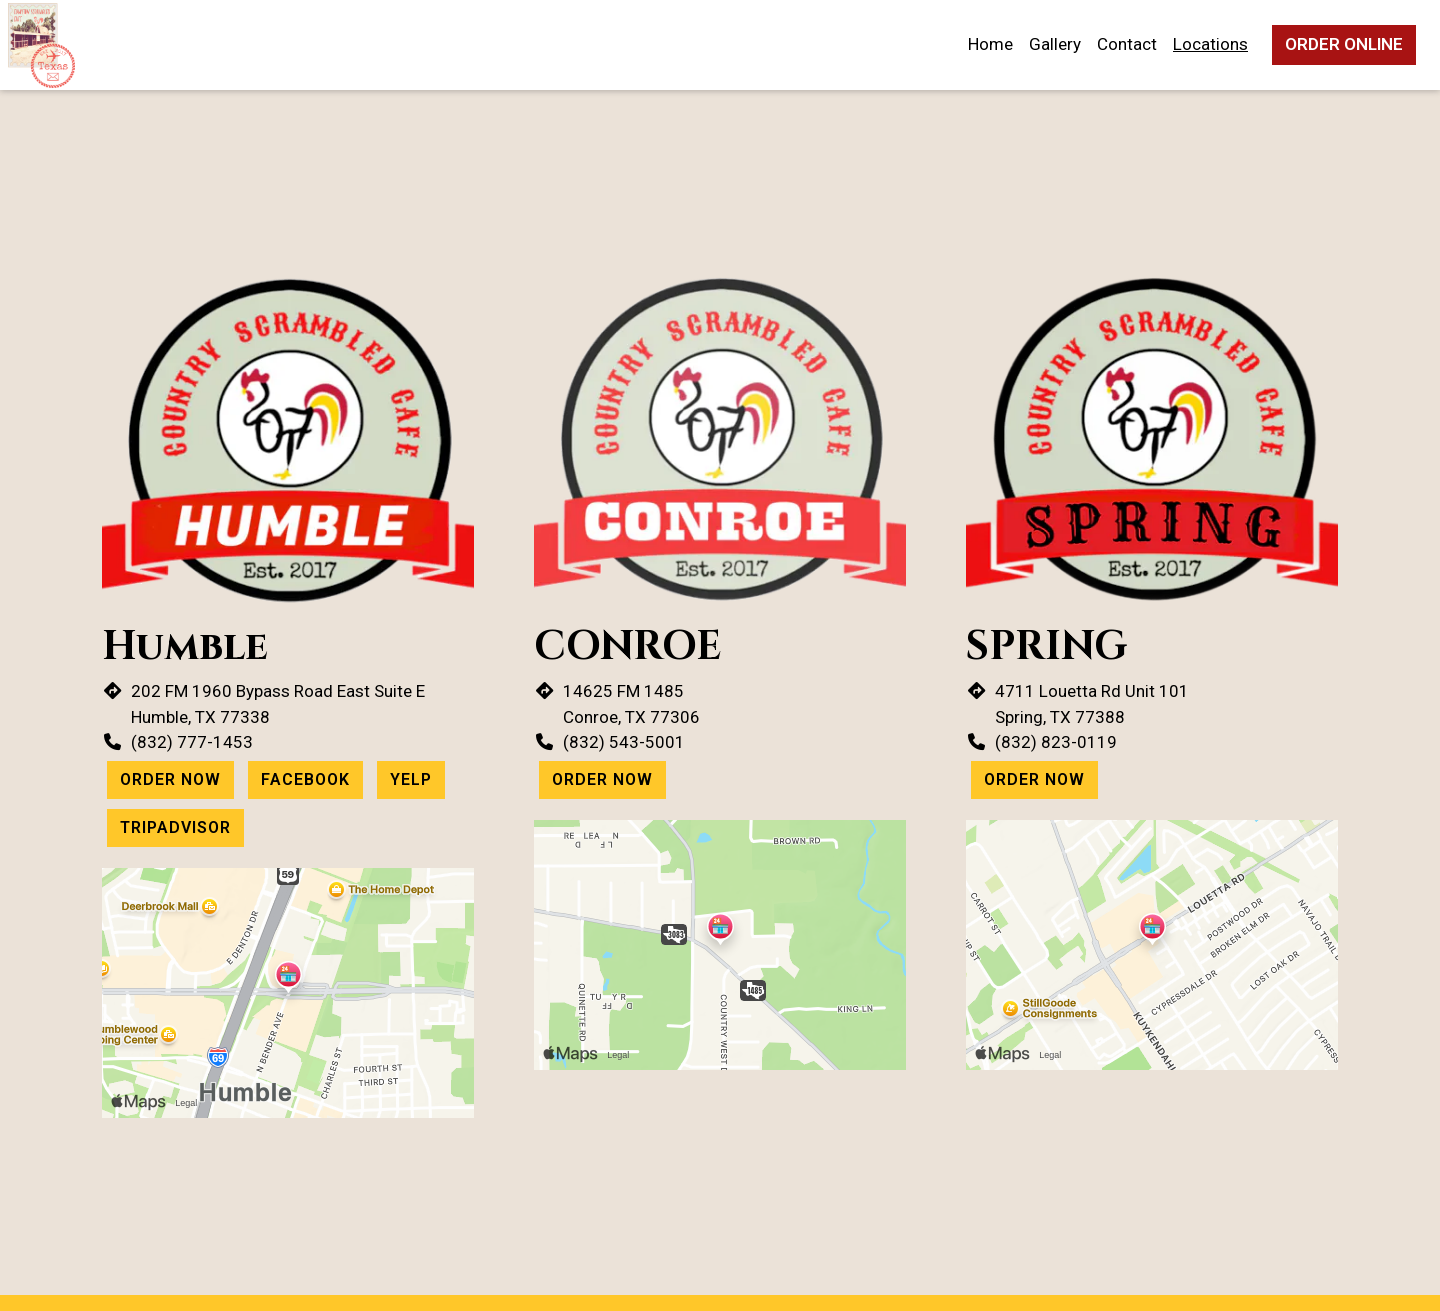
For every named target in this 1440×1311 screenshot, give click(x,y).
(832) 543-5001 (624, 742)
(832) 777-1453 (192, 742)
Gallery (1055, 44)
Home (990, 44)
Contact (1127, 44)
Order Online (1344, 44)
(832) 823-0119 (1056, 742)
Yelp (411, 779)
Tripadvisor (175, 827)
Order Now (170, 779)
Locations (1210, 44)
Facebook (305, 779)
